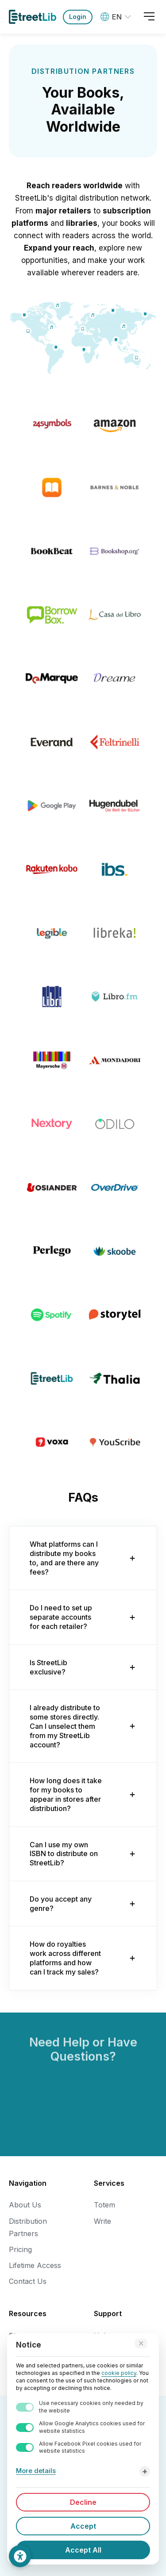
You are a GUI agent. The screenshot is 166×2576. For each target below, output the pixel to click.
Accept (83, 2526)
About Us (25, 2204)
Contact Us (27, 2281)
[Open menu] (149, 17)
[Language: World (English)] (117, 17)
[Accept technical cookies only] (141, 2343)
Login (77, 16)
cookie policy (118, 2373)
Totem (104, 2204)
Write (102, 2221)
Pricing (20, 2249)
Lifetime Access (35, 2265)
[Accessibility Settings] (20, 2556)
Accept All (83, 2550)
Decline (83, 2502)
